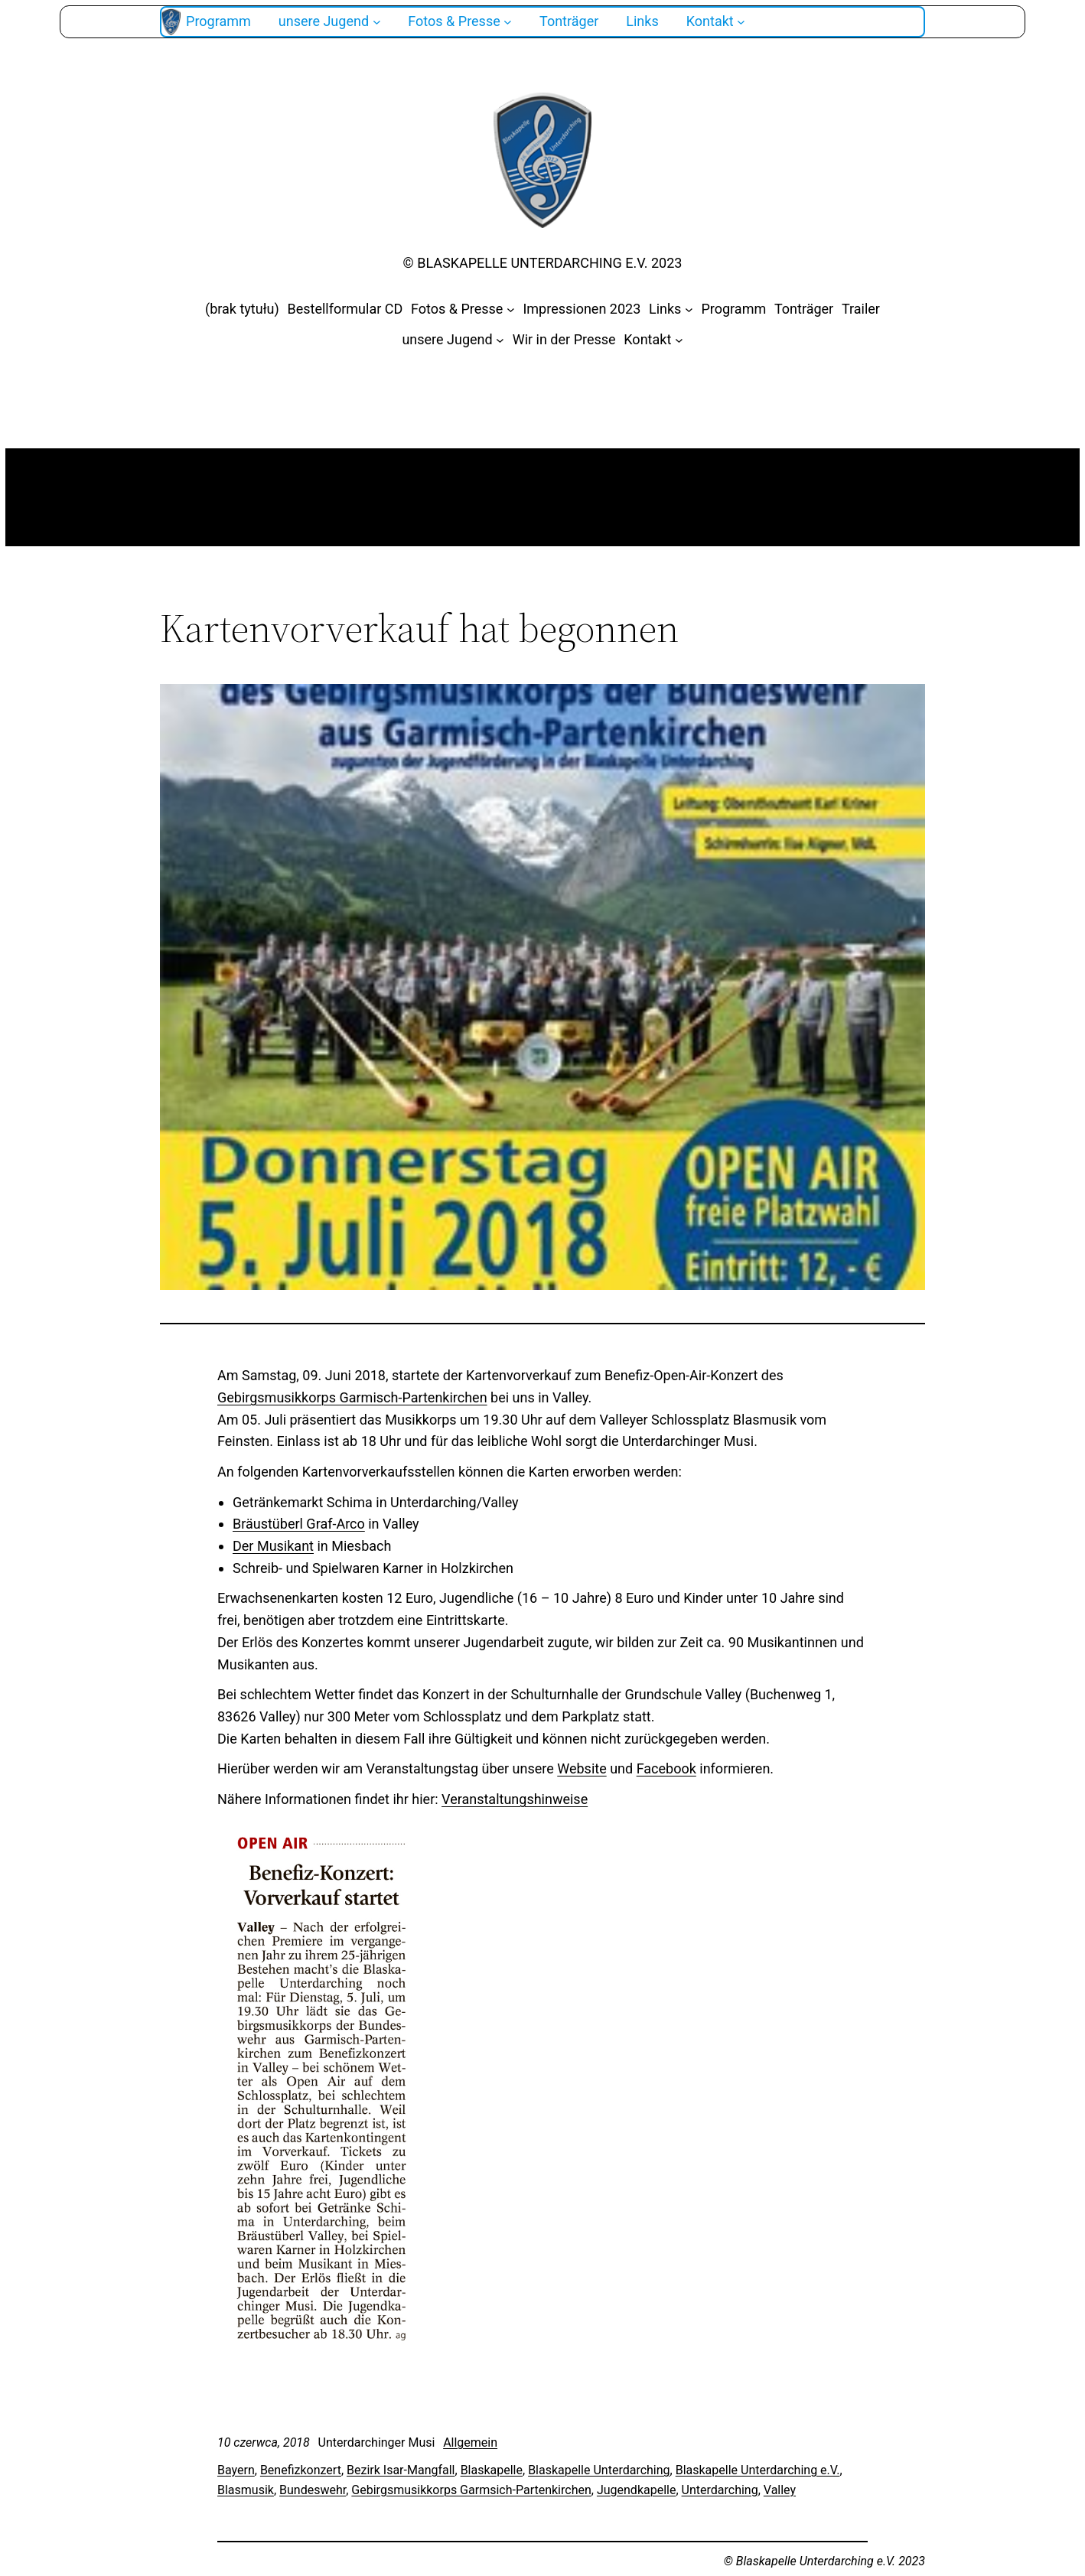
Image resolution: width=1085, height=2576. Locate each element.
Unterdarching (720, 2490)
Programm (733, 309)
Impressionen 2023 (581, 309)
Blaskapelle (492, 2470)
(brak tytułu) (242, 309)
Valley (780, 2490)
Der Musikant (273, 1546)
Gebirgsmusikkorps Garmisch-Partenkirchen (352, 1397)
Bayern (236, 2470)
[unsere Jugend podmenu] (377, 22)
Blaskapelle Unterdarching (599, 2470)
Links (665, 309)
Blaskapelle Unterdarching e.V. (758, 2470)
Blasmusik (245, 2490)
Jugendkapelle (636, 2490)
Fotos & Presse (457, 309)
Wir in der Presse (564, 339)
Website (581, 1768)
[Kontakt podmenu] (741, 22)
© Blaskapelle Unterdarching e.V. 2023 (543, 263)
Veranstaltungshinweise (514, 1799)
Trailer (861, 309)
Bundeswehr (312, 2490)
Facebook (666, 1768)
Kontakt (647, 339)
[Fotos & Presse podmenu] (507, 22)
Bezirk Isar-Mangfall (401, 2470)
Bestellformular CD (344, 309)
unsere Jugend (447, 339)
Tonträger (803, 309)
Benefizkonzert (300, 2470)
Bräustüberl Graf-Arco (299, 1524)
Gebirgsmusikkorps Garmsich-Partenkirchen (471, 2490)
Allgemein (470, 2442)
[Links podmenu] (689, 309)
